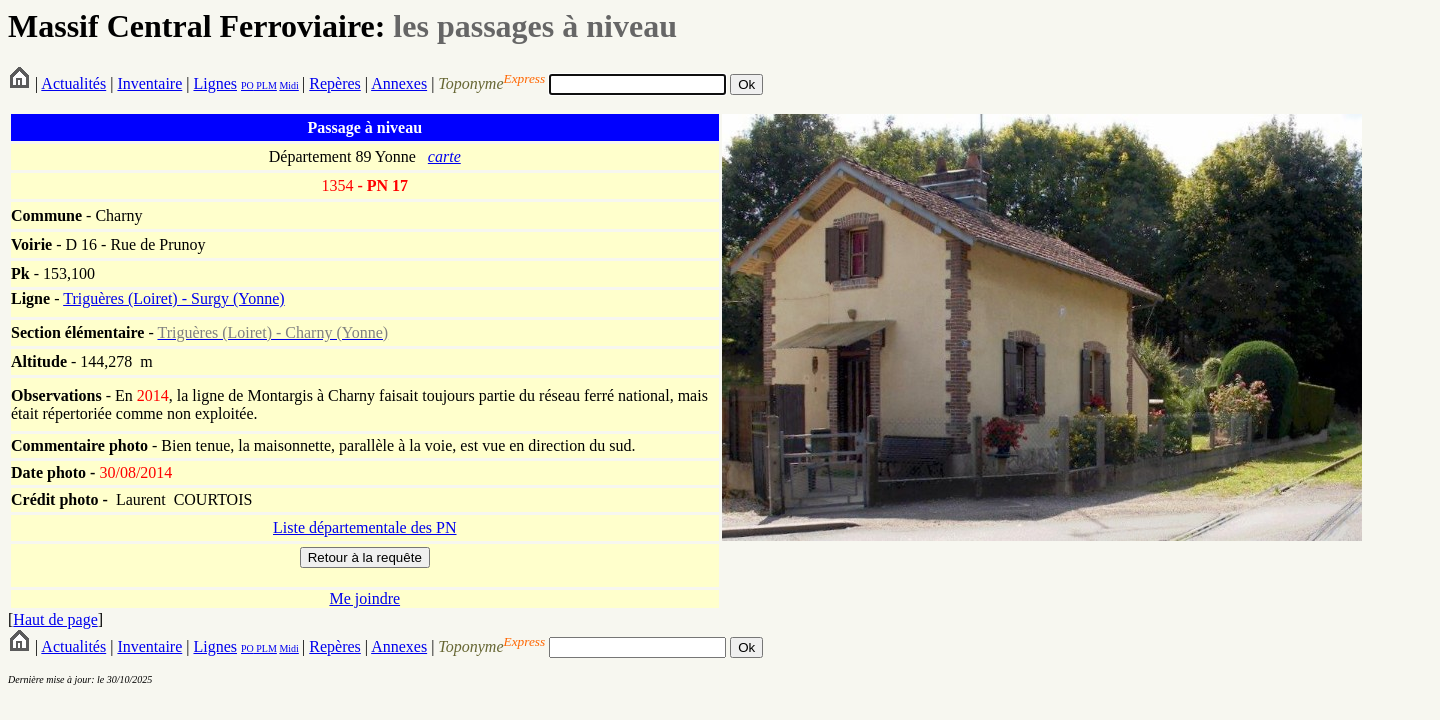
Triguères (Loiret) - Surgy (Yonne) (173, 298)
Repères (335, 83)
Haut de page (55, 619)
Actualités (73, 83)
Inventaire (149, 83)
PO (247, 85)
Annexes (399, 83)
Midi (288, 85)
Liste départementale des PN (365, 527)
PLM (265, 85)
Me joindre (364, 598)
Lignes (215, 83)
